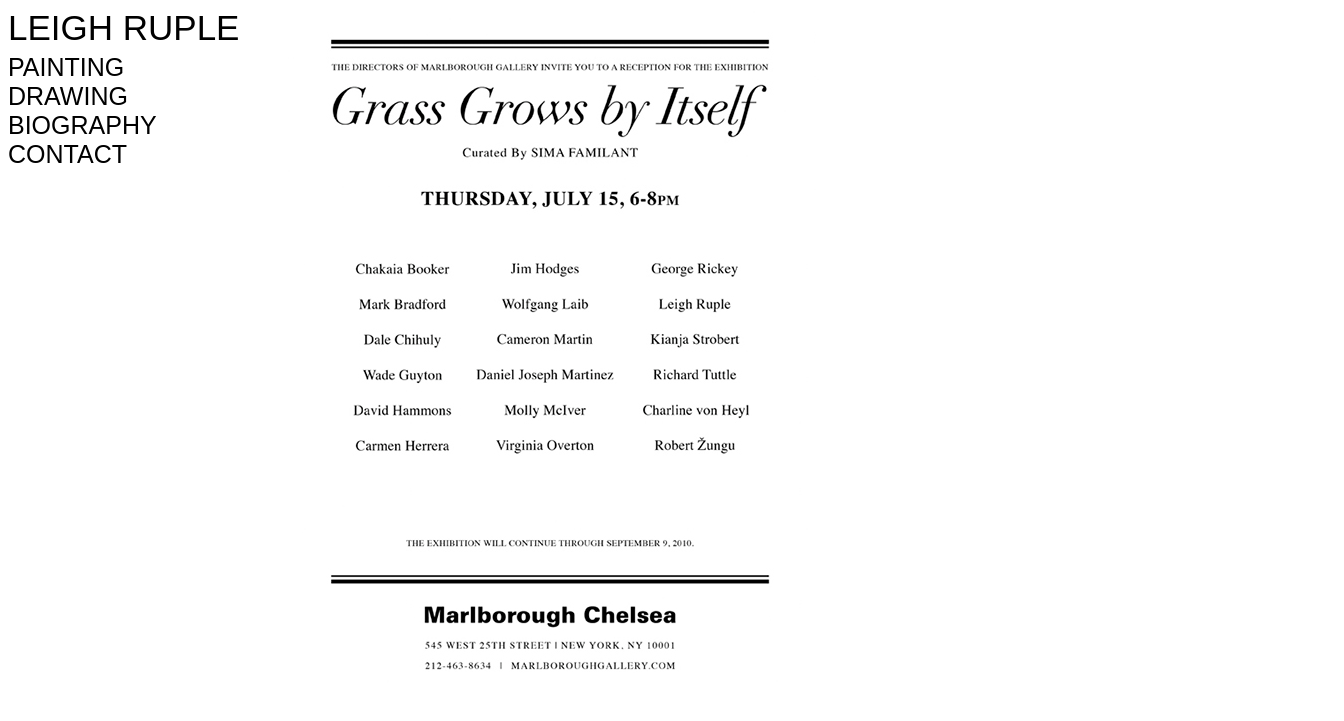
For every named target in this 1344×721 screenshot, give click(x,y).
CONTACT (67, 154)
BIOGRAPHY (82, 125)
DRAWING (68, 96)
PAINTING (66, 67)
